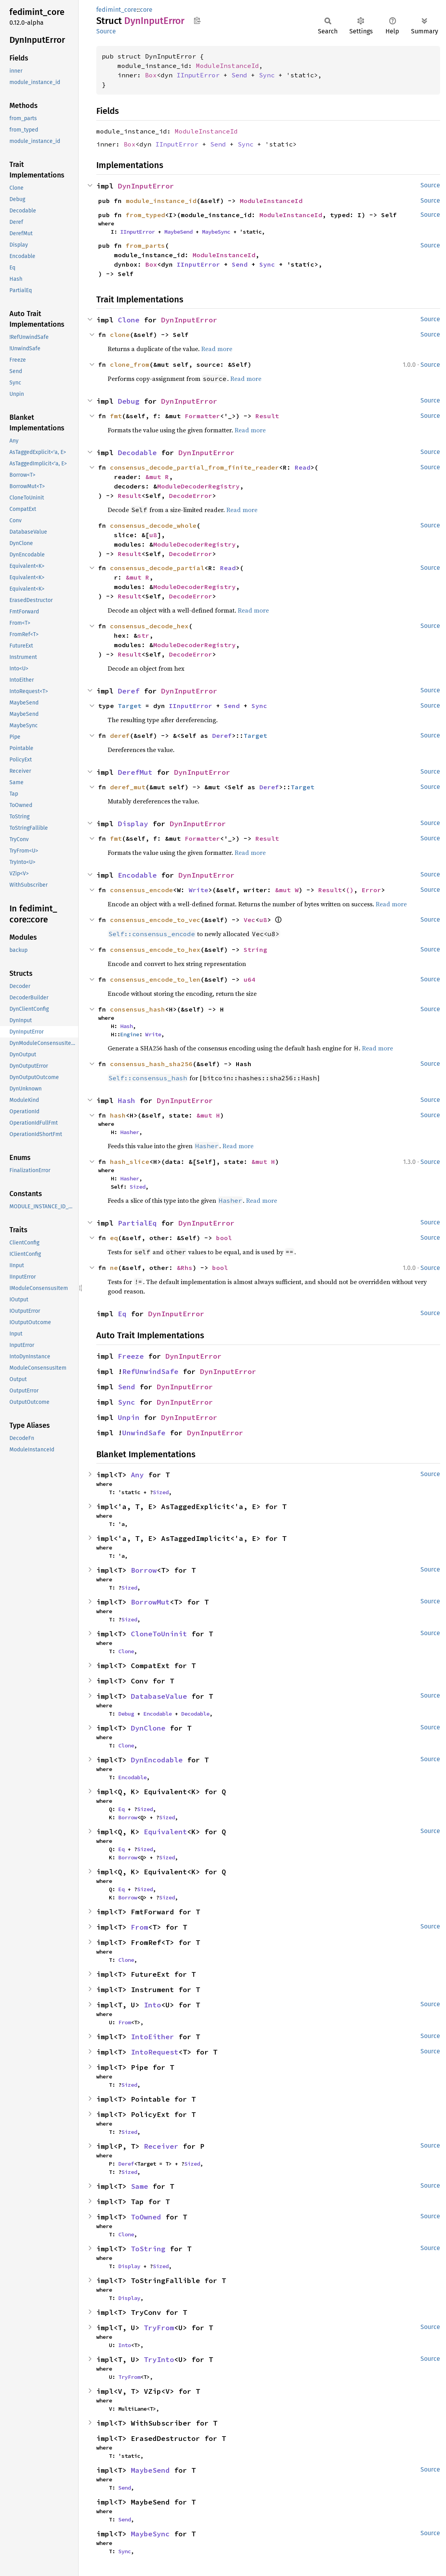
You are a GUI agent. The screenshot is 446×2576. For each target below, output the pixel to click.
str (143, 635)
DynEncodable (157, 1759)
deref (120, 735)
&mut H (208, 1115)
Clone (128, 319)
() (350, 890)
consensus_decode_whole (153, 525)
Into (152, 2004)
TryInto (159, 2359)
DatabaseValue (159, 1696)
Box (151, 75)
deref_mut (127, 787)
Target (129, 706)
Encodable (137, 875)
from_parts (145, 245)
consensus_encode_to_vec (155, 920)
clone (120, 334)
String (255, 949)
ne (114, 1268)
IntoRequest (154, 2051)
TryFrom (159, 2327)
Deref (128, 690)
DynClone (148, 1728)
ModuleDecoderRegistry (198, 486)
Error (371, 890)
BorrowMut (150, 1601)
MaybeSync (216, 231)
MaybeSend (178, 231)
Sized (137, 1186)
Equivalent (165, 1831)
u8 (153, 535)
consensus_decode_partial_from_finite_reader (194, 467)
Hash (126, 1026)
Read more (216, 348)
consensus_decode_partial (157, 568)
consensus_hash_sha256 (151, 1064)
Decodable (137, 452)
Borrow (144, 1570)
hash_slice (129, 1161)
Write (198, 890)
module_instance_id (161, 201)
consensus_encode (141, 890)
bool (224, 1238)
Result (267, 416)
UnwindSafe (143, 1432)
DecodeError (190, 495)
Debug (128, 401)
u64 (249, 979)
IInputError (198, 75)
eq (114, 1238)
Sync (267, 75)
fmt (116, 416)
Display (133, 823)
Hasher (129, 1132)
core (146, 9)
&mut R (157, 477)
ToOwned (146, 2216)
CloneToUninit (159, 1633)
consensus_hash (137, 1009)
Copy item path (197, 20)
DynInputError (146, 185)
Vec (249, 920)
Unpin (128, 1417)
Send (239, 75)
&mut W (287, 890)
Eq (122, 1313)
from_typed (145, 215)
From (139, 1927)
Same (139, 2186)
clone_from (129, 364)
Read (302, 467)
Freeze (131, 1356)
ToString (148, 2248)
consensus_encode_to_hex (155, 949)
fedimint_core (116, 9)
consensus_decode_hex (149, 626)
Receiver (161, 2146)
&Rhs (185, 1268)
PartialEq (137, 1223)
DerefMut (135, 772)
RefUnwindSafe (150, 1371)
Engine (129, 1034)
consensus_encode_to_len (155, 979)
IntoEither (152, 2036)
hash (118, 1115)
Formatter (202, 416)
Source (106, 31)
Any (137, 1474)
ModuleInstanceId (227, 66)
